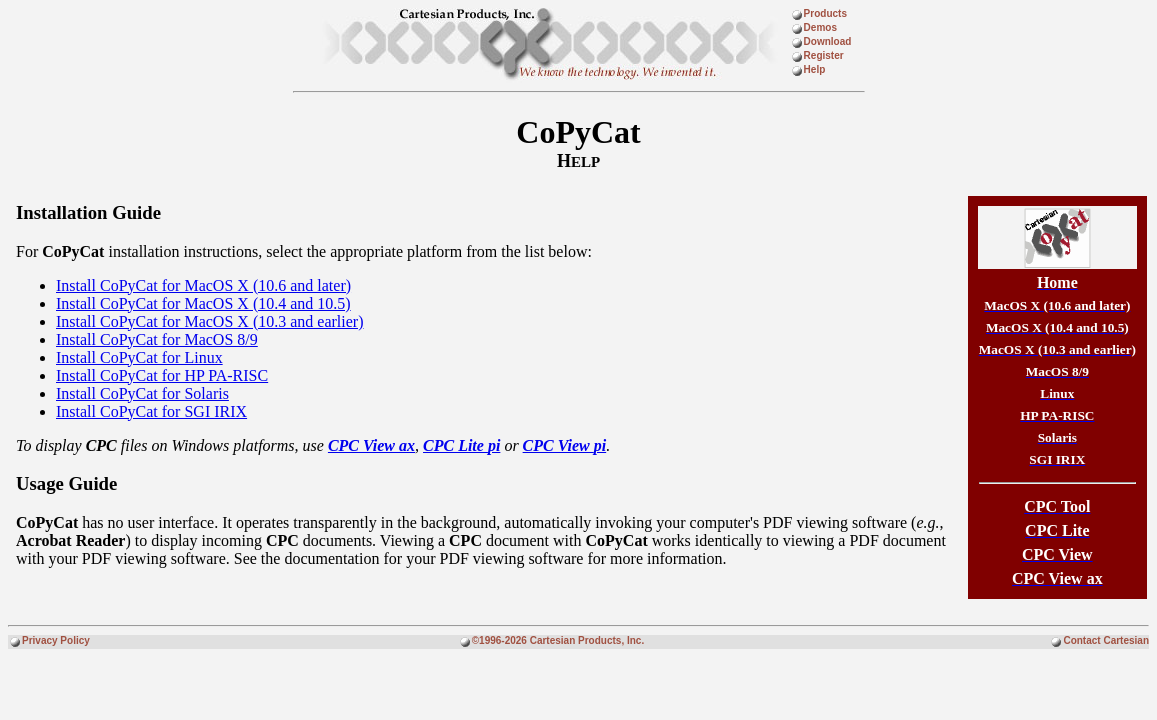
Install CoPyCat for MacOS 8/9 (157, 339)
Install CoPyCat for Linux (139, 357)
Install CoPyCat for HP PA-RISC (162, 375)
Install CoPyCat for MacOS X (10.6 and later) (203, 285)
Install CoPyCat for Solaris (142, 393)
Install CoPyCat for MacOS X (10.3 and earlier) (209, 321)
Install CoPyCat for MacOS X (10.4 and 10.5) (203, 303)
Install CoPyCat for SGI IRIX (151, 411)
